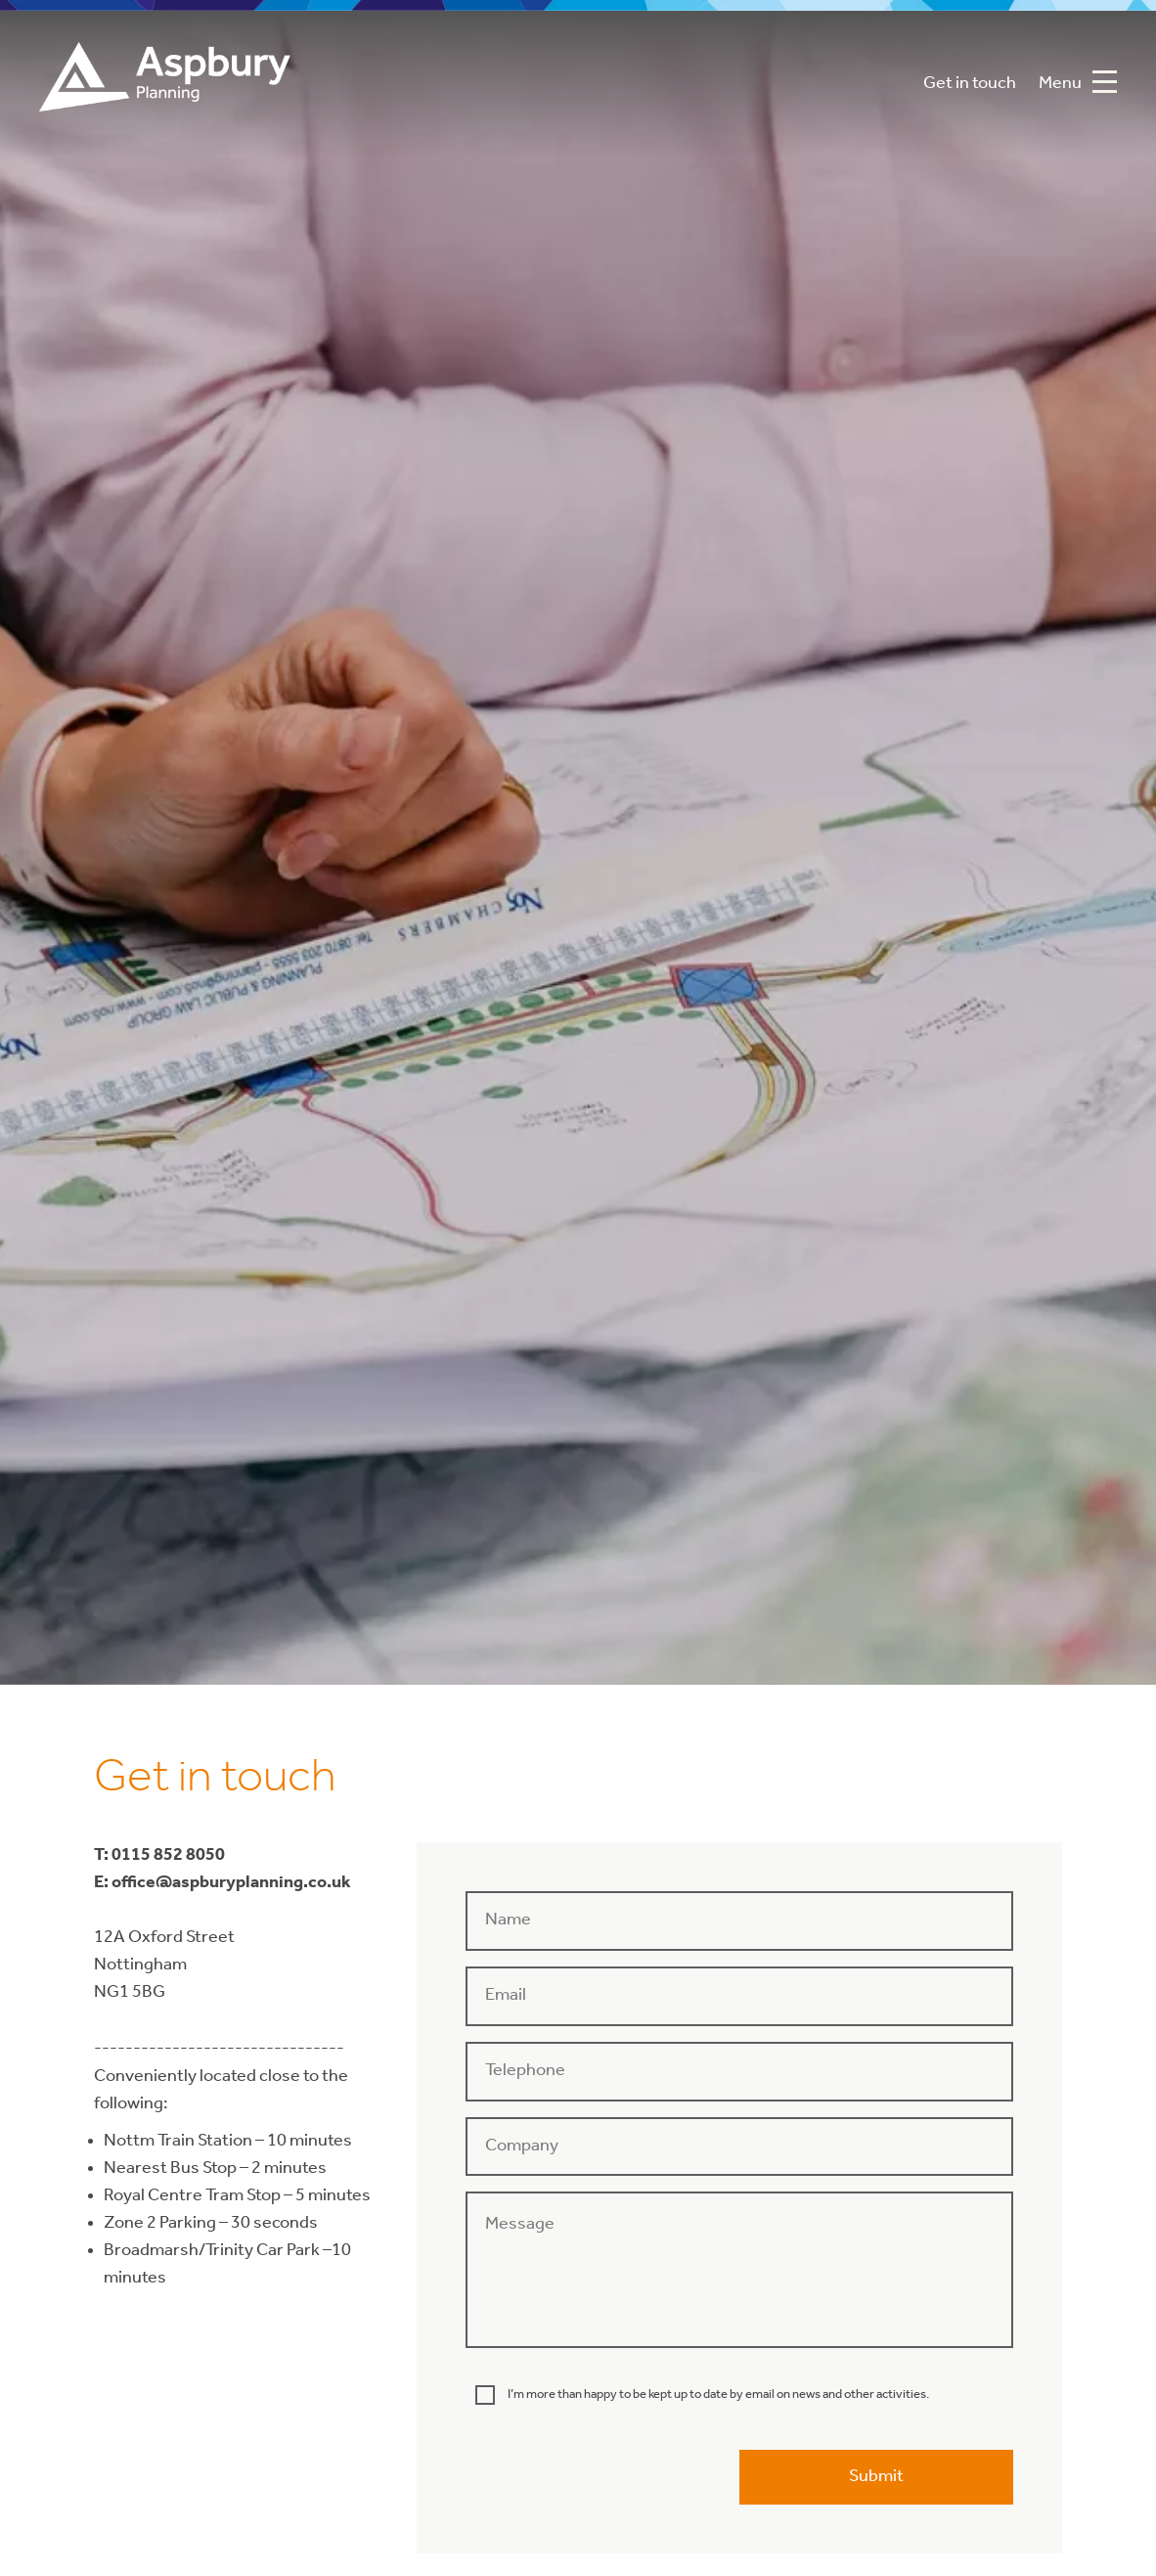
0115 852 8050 (168, 1855)
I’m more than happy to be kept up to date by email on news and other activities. (718, 2394)
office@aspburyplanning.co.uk (231, 1883)
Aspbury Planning (164, 83)
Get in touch (969, 83)
